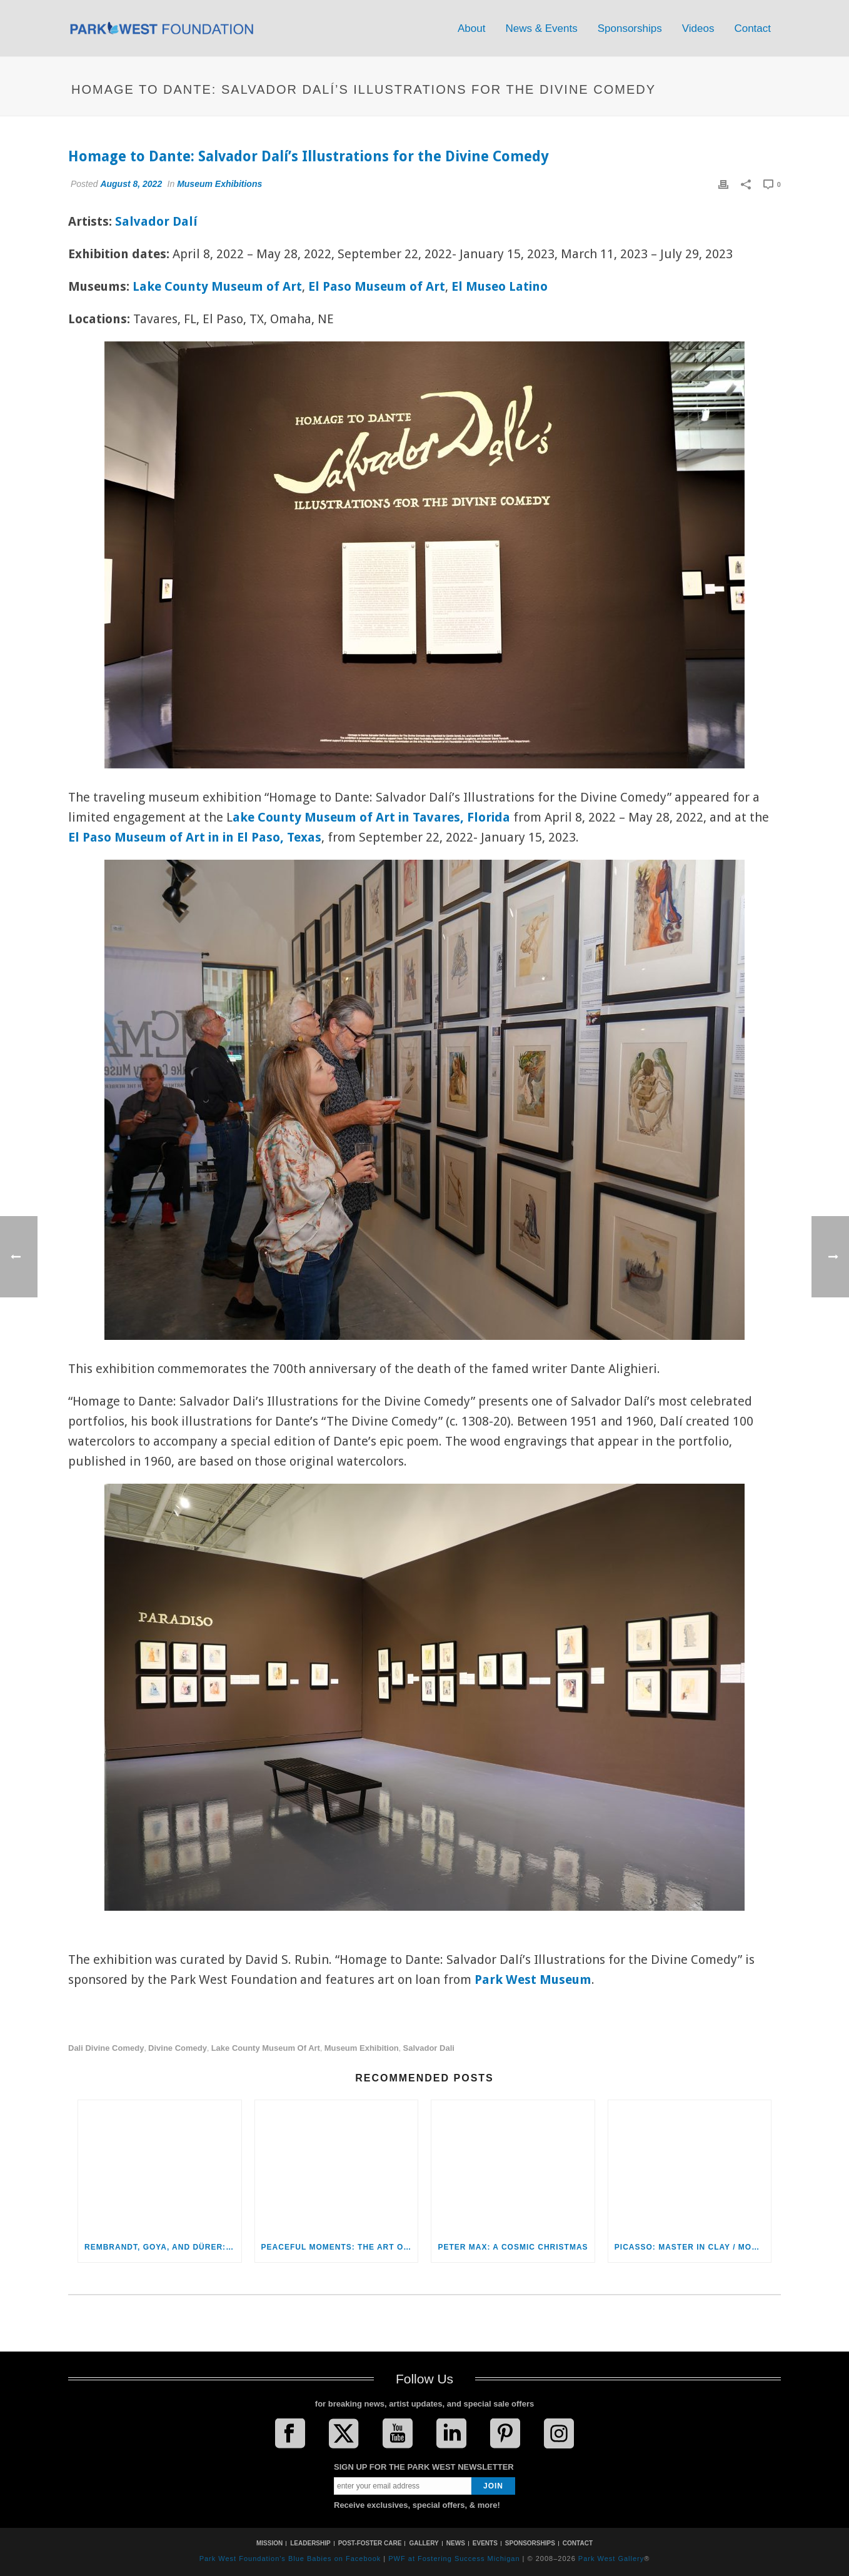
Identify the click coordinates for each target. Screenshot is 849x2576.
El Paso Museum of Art (376, 286)
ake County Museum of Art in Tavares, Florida (371, 817)
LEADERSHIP (310, 2543)
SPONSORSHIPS (530, 2543)
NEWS (455, 2543)
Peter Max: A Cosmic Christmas (513, 2247)
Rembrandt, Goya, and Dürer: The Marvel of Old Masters (162, 2247)
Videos (698, 28)
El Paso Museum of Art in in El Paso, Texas (194, 837)
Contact (752, 28)
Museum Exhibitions (219, 184)
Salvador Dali (428, 2048)
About (471, 28)
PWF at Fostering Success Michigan (454, 2558)
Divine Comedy (177, 2048)
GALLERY (423, 2543)
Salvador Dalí (156, 221)
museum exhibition (361, 2048)
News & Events (541, 28)
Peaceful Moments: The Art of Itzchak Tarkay (339, 2247)
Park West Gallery (611, 2558)
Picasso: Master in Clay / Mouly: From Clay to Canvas (693, 2247)
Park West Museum (533, 1979)
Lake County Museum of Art (217, 286)
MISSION (269, 2543)
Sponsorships (630, 28)
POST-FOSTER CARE (370, 2543)
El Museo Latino (499, 286)
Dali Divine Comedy (106, 2048)
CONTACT (578, 2543)
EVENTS (485, 2543)
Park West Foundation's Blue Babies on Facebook (290, 2558)
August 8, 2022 (131, 184)
